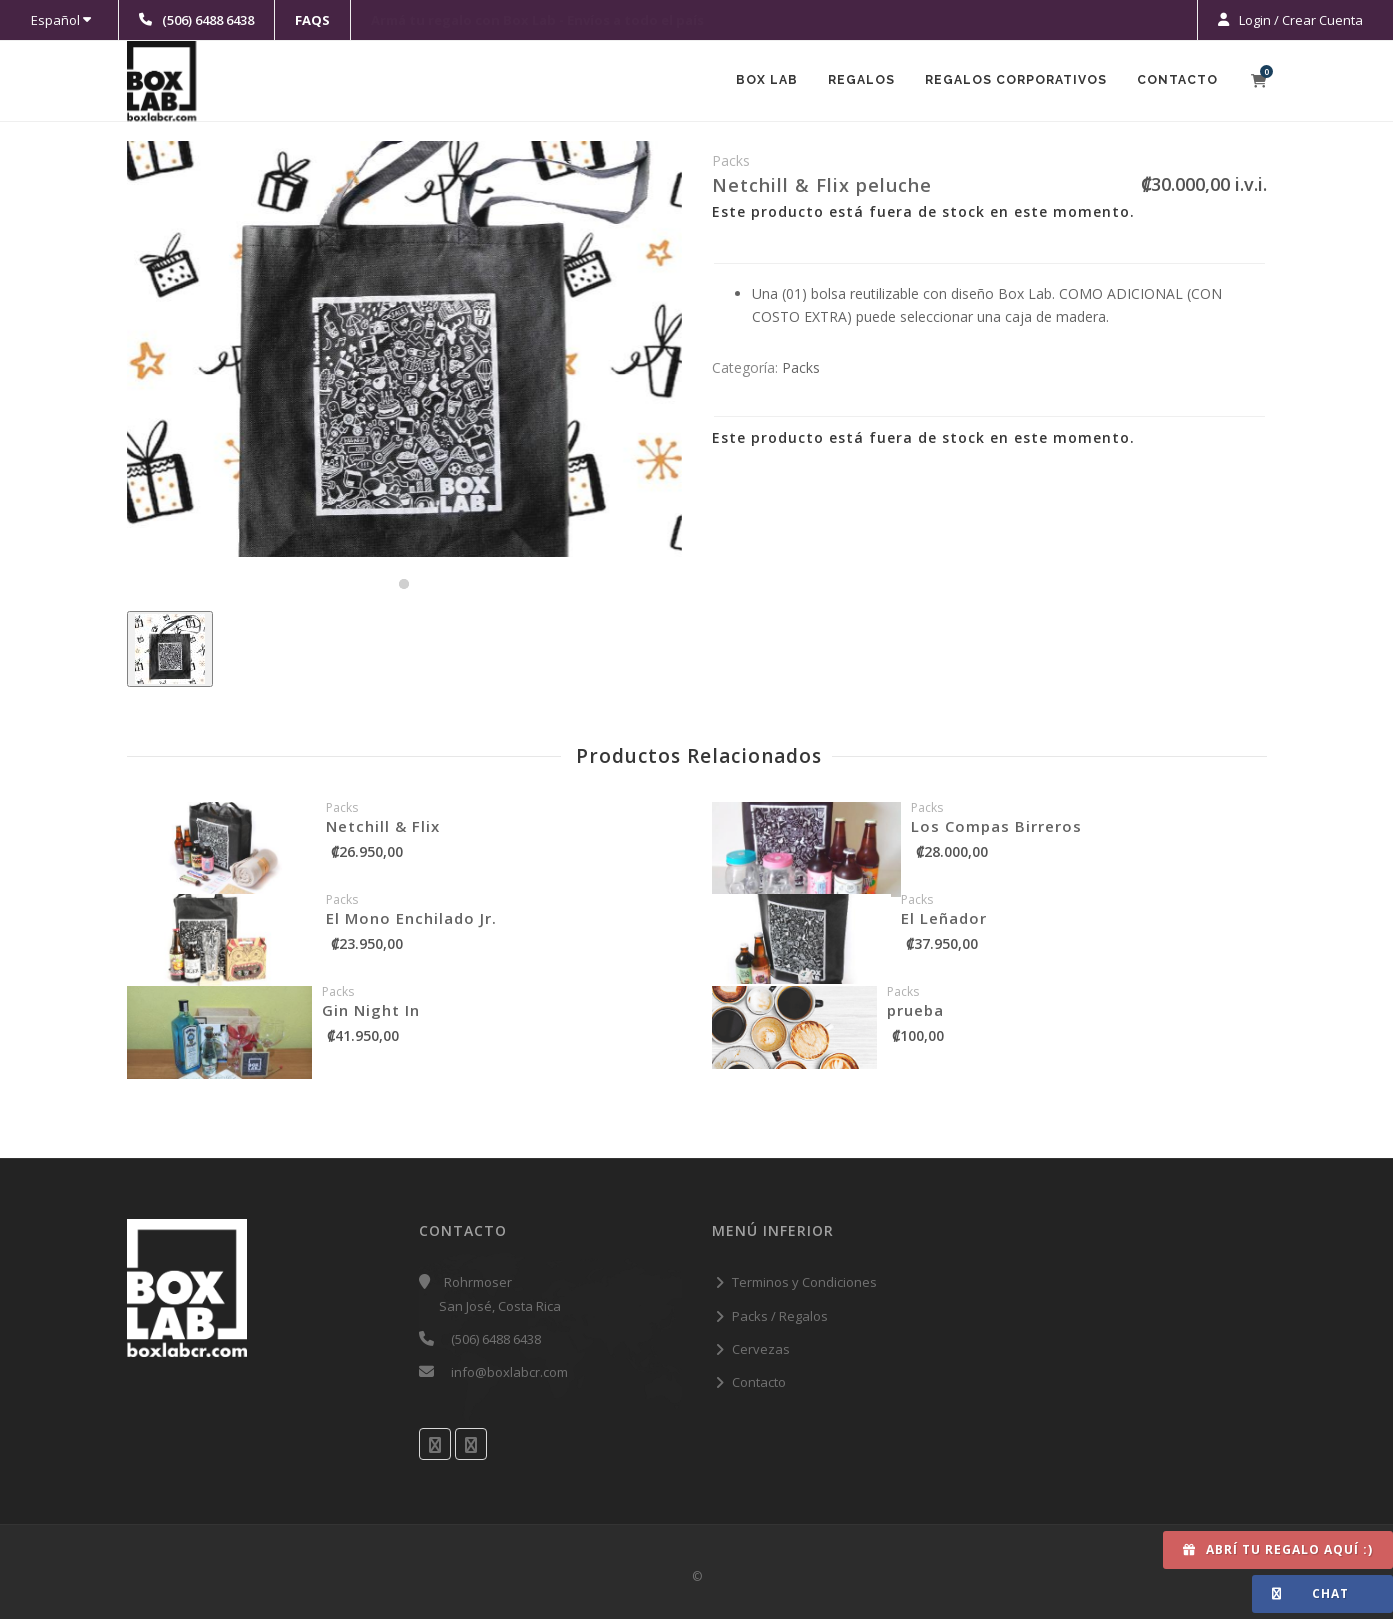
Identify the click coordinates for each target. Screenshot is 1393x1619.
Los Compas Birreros (996, 826)
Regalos (852, 82)
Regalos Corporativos (1011, 82)
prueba (915, 1010)
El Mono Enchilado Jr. (411, 918)
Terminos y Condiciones (804, 1282)
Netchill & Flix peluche (822, 185)
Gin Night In (371, 1010)
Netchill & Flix (383, 826)
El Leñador (944, 918)
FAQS (312, 20)
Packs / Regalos (780, 1316)
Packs (801, 367)
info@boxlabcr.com (509, 1372)
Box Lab (754, 82)
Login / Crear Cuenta (1299, 20)
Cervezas (761, 1349)
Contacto (1176, 82)
